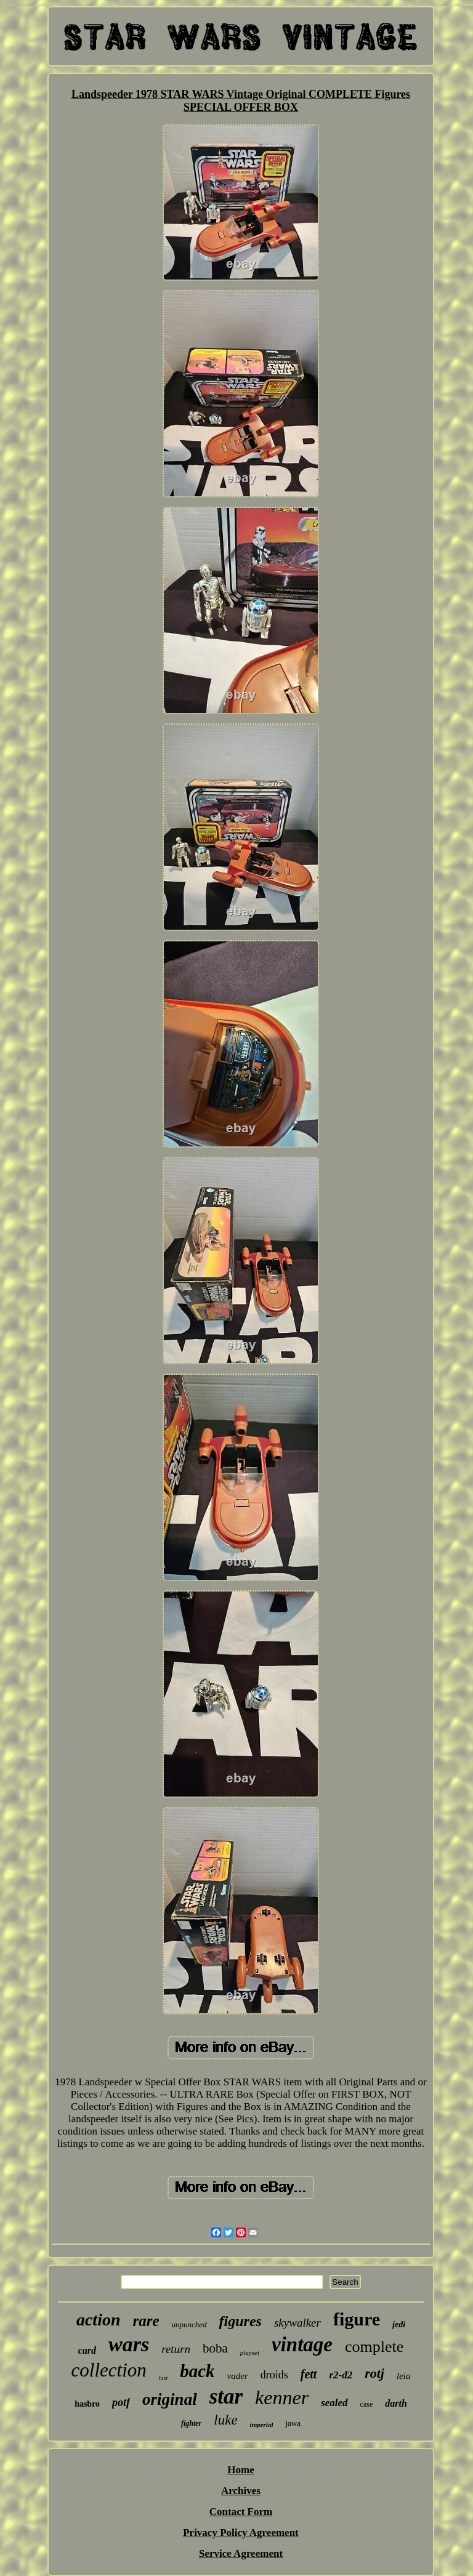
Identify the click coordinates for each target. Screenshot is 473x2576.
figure (356, 2319)
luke (225, 2420)
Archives (241, 2491)
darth (396, 2403)
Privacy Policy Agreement (241, 2532)
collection (109, 2370)
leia (404, 2376)
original (169, 2399)
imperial (261, 2424)
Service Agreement (241, 2553)
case (366, 2404)
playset (249, 2352)
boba (215, 2348)
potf (121, 2402)
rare (146, 2320)
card (87, 2350)
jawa (293, 2423)
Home (240, 2470)
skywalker (297, 2322)
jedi (398, 2324)
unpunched (189, 2324)
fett (309, 2374)
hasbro (87, 2404)
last (163, 2378)
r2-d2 (340, 2375)
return (175, 2349)
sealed (334, 2403)
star (226, 2397)
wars (128, 2344)
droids (274, 2375)
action (98, 2319)
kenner (282, 2397)
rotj (374, 2373)
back (197, 2371)
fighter (191, 2423)
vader (237, 2376)
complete (374, 2347)
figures (240, 2321)
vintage (302, 2344)
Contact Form (240, 2512)
